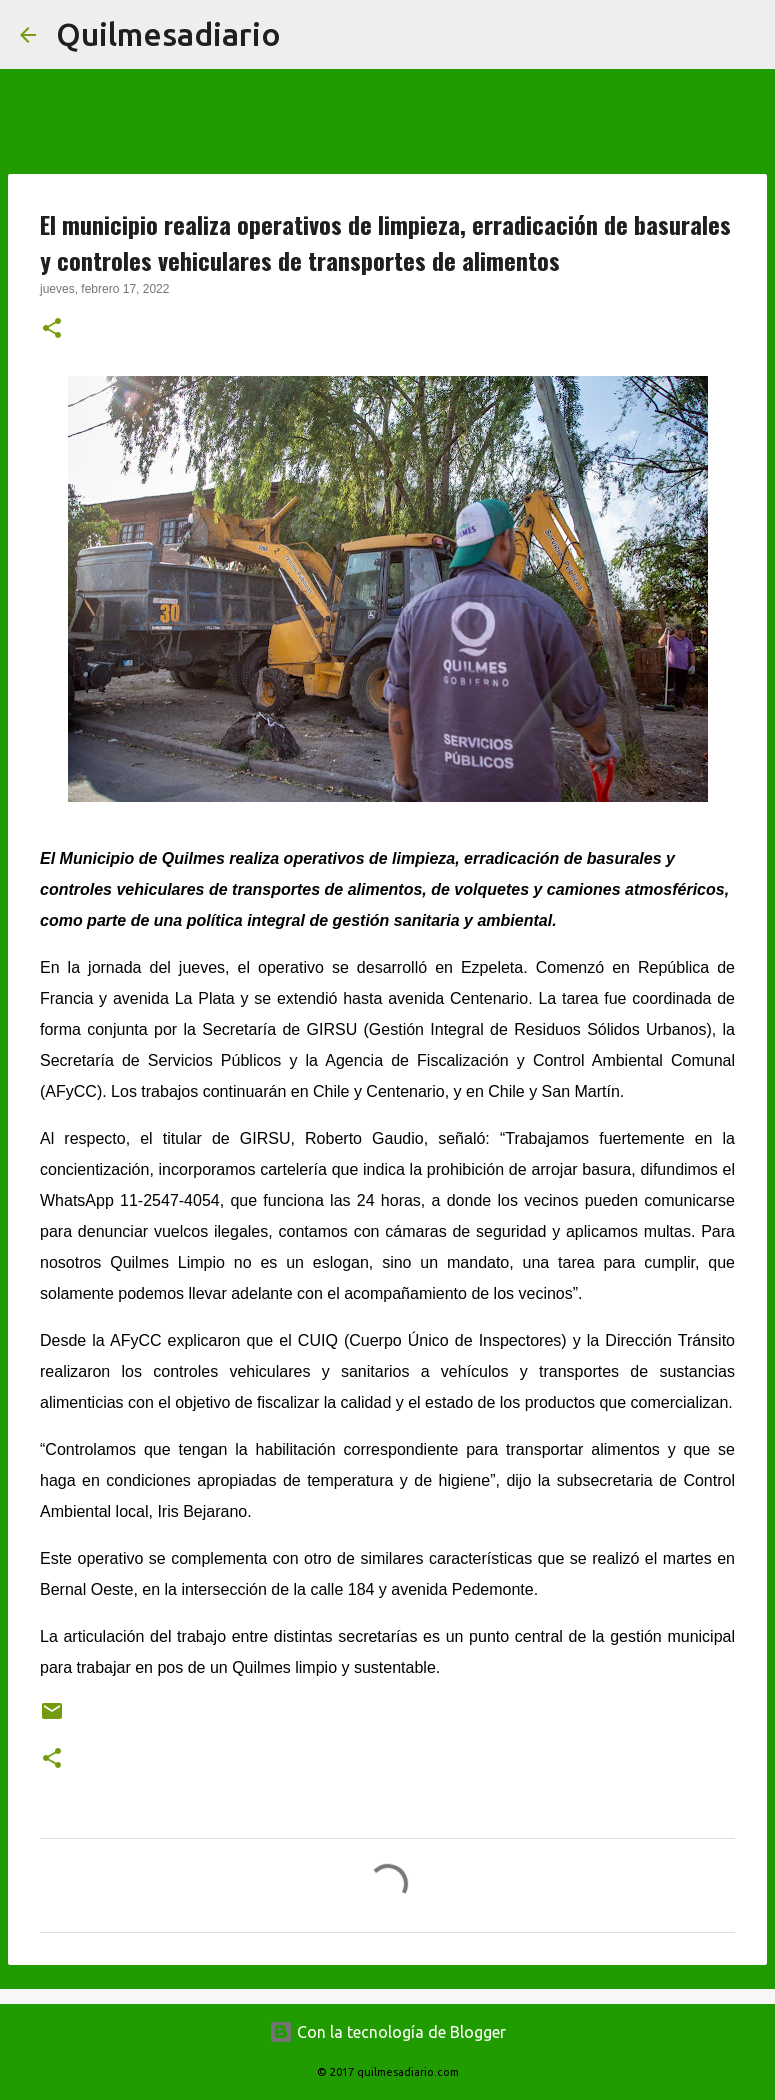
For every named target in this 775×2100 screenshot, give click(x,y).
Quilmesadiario (168, 34)
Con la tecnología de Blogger (387, 2032)
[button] (52, 330)
